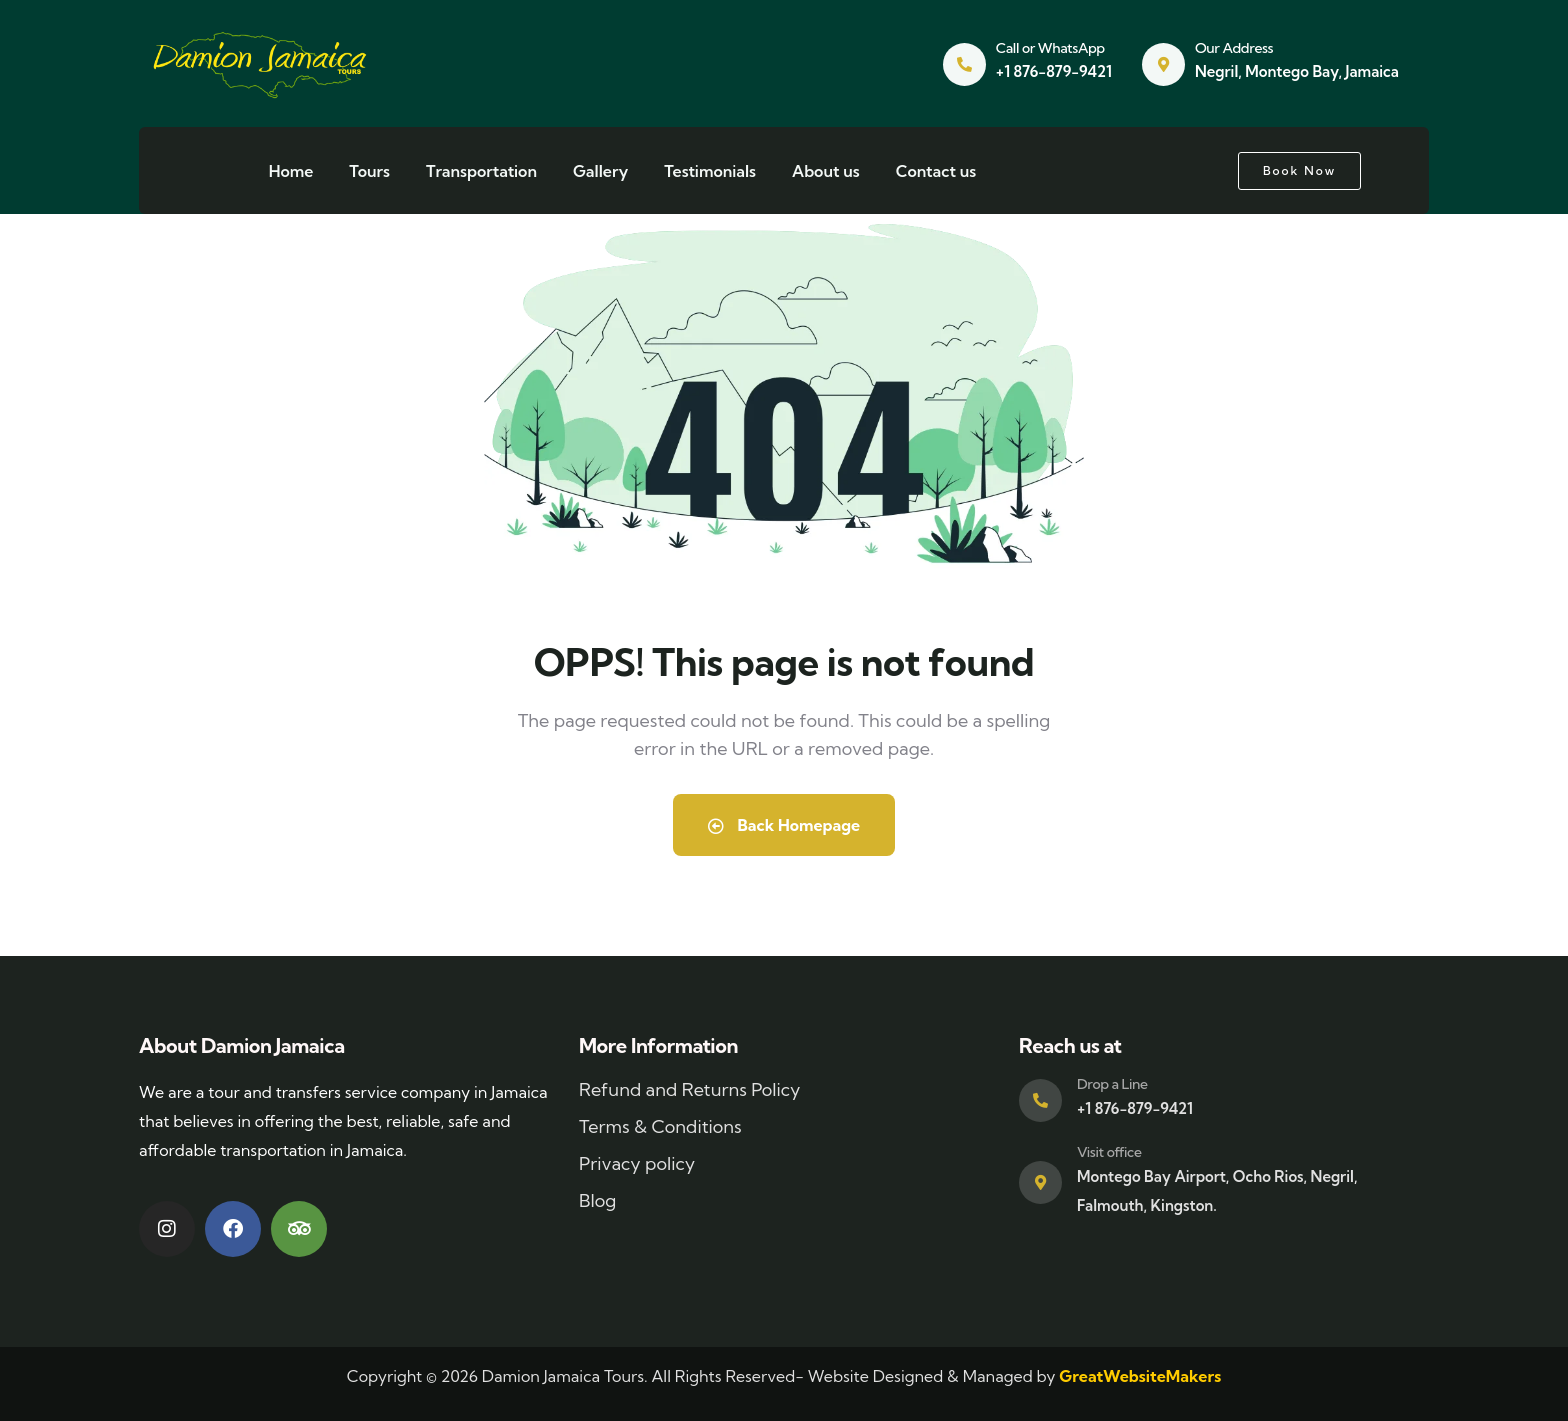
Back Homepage (784, 825)
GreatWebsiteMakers (1140, 1376)
